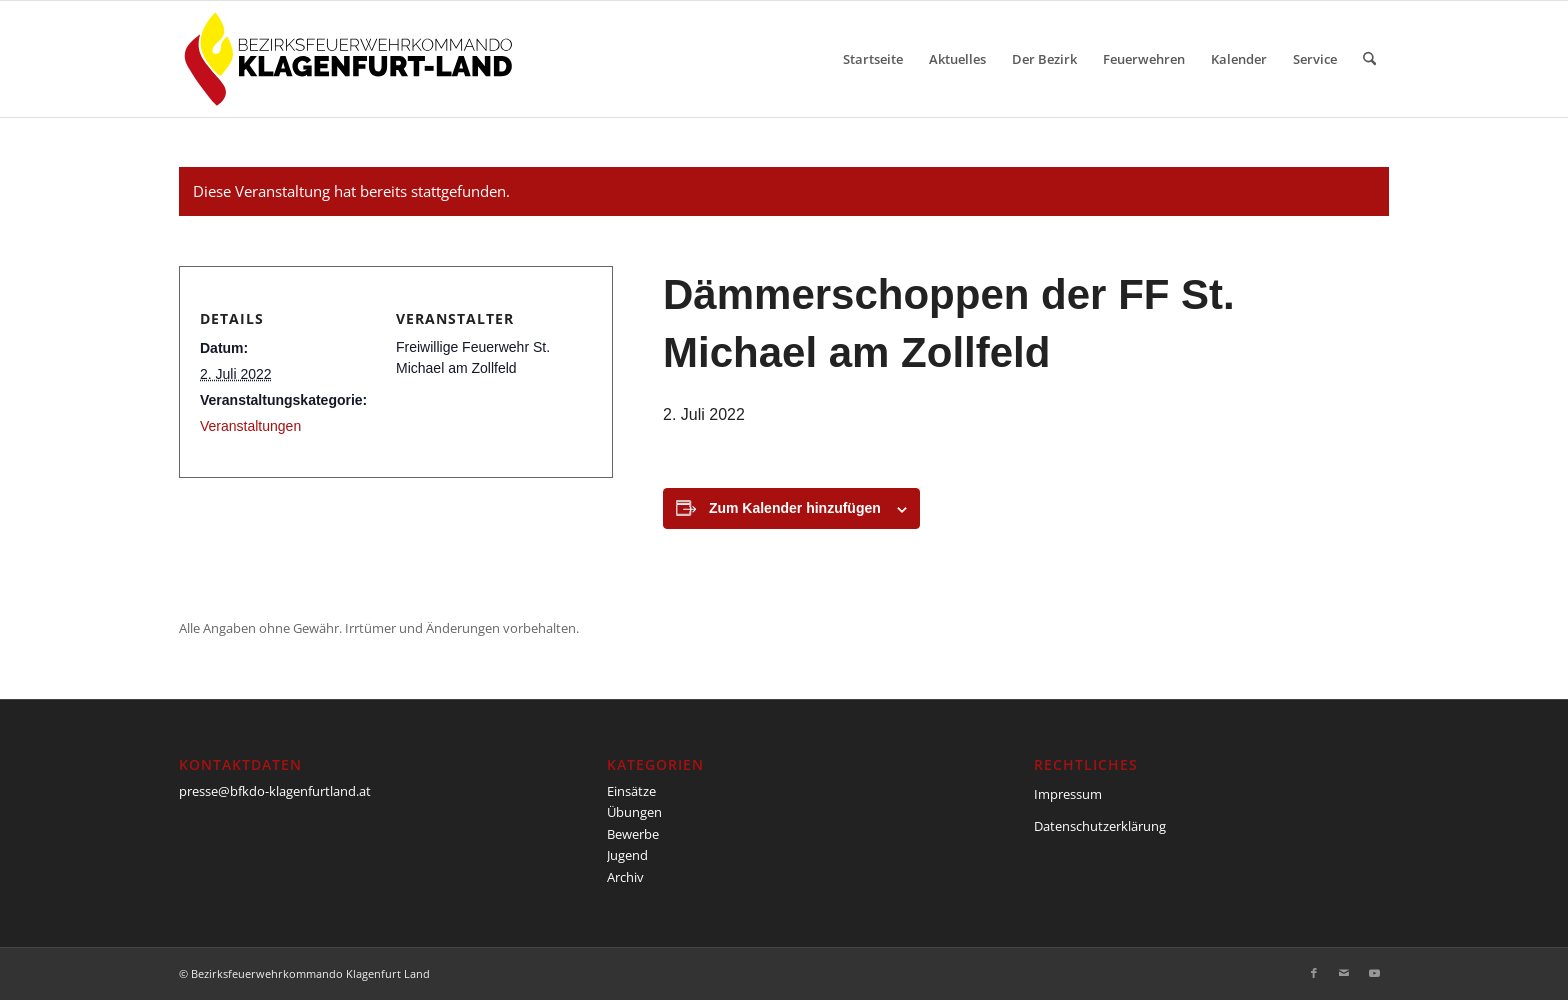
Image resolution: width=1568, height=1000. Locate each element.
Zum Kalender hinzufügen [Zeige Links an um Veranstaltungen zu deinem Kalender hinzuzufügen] (795, 508)
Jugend (627, 855)
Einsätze (631, 791)
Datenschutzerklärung (1100, 826)
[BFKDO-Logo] (352, 59)
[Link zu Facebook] (1314, 973)
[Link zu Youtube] (1374, 973)
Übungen (634, 812)
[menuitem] (873, 59)
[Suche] (1369, 59)
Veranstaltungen (250, 426)
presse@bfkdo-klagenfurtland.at (275, 791)
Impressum (1068, 794)
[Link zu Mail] (1344, 973)
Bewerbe (633, 834)
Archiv (625, 877)
